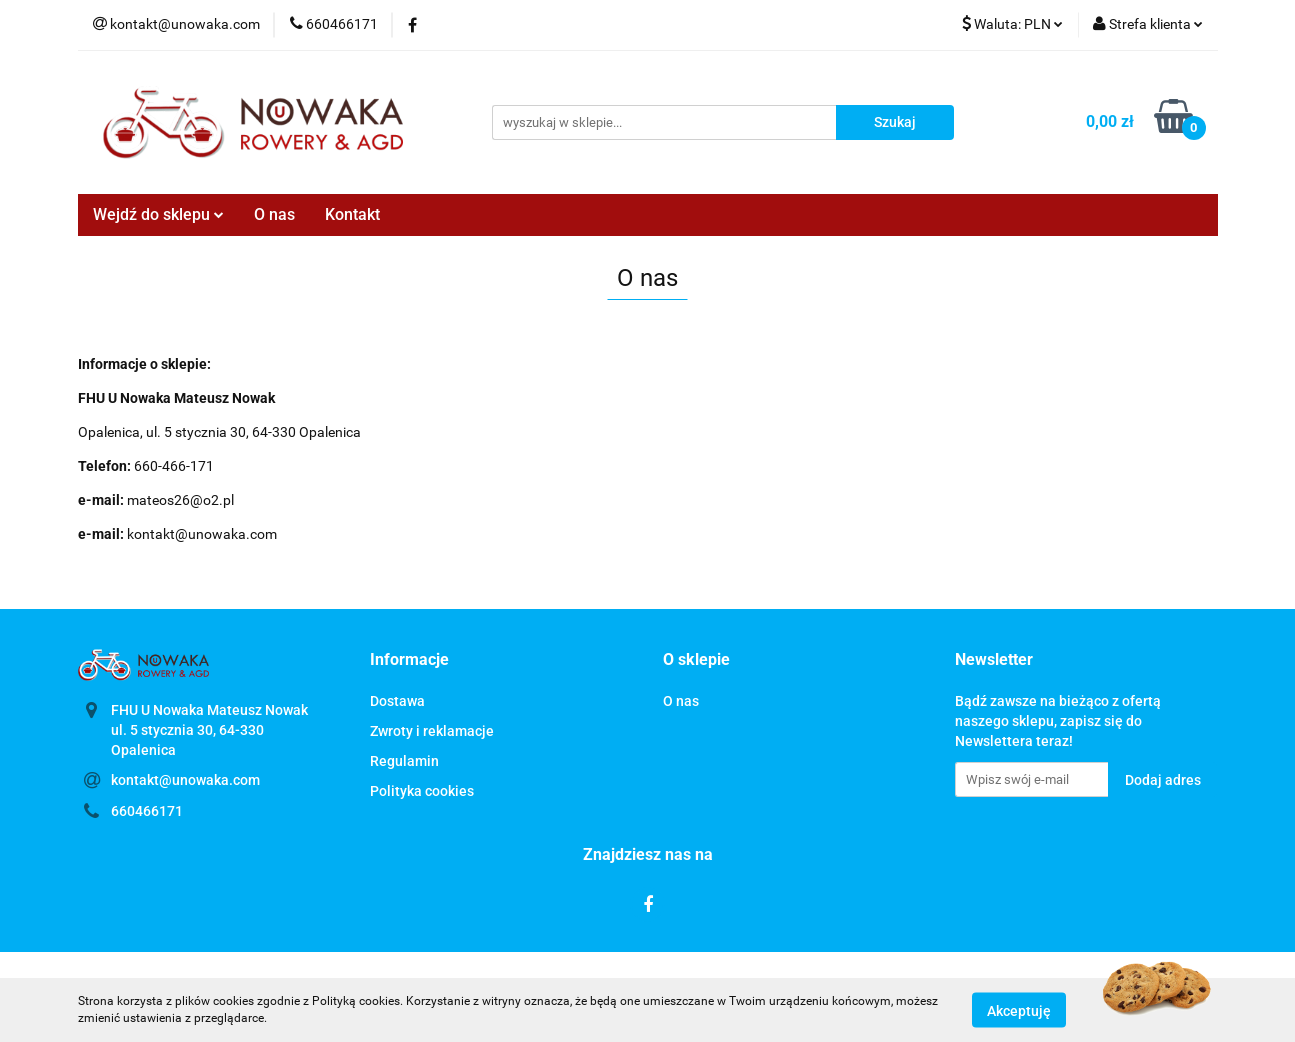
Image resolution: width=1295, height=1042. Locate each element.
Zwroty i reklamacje (432, 731)
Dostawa (397, 701)
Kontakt (352, 214)
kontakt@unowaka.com (185, 780)
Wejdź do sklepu (158, 214)
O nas (274, 214)
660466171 (147, 811)
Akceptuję (1019, 1010)
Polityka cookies (422, 791)
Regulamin (404, 761)
